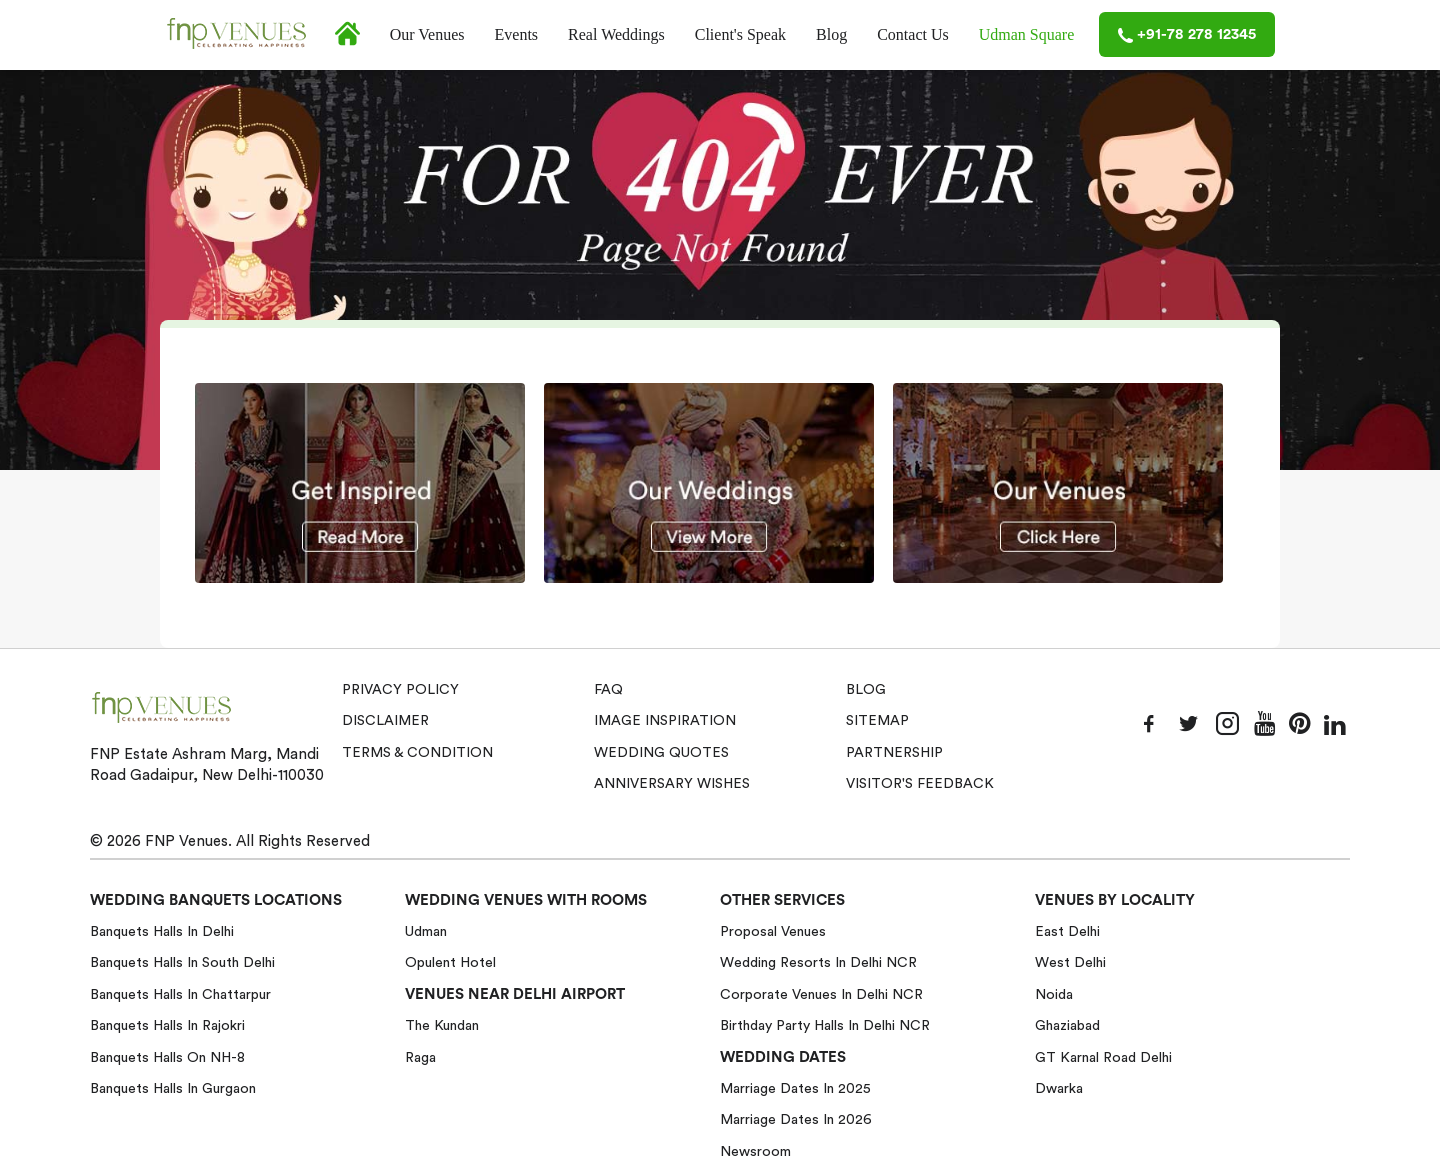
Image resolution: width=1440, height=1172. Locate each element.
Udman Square (1027, 34)
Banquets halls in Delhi (162, 932)
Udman (426, 932)
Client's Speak (740, 34)
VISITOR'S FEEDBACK (920, 784)
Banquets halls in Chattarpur (180, 995)
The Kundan (442, 1026)
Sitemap (877, 721)
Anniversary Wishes (672, 784)
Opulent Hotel (450, 963)
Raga (420, 1058)
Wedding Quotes (661, 753)
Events (517, 34)
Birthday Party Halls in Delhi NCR (825, 1026)
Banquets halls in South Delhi (182, 963)
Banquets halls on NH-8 (167, 1058)
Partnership (894, 753)
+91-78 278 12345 (1187, 35)
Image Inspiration (665, 721)
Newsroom (755, 1152)
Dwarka (1059, 1089)
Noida (1054, 995)
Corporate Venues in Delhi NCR (821, 995)
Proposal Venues (773, 932)
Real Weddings (616, 34)
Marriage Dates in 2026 (796, 1120)
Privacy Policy (400, 690)
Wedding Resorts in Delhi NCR (818, 963)
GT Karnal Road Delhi (1103, 1058)
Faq (608, 690)
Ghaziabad (1067, 1026)
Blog (831, 34)
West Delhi (1070, 963)
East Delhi (1067, 932)
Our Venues (427, 34)
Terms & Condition (417, 753)
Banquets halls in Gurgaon (173, 1089)
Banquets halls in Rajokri (167, 1026)
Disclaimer (385, 721)
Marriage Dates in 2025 (795, 1089)
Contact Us (913, 34)
